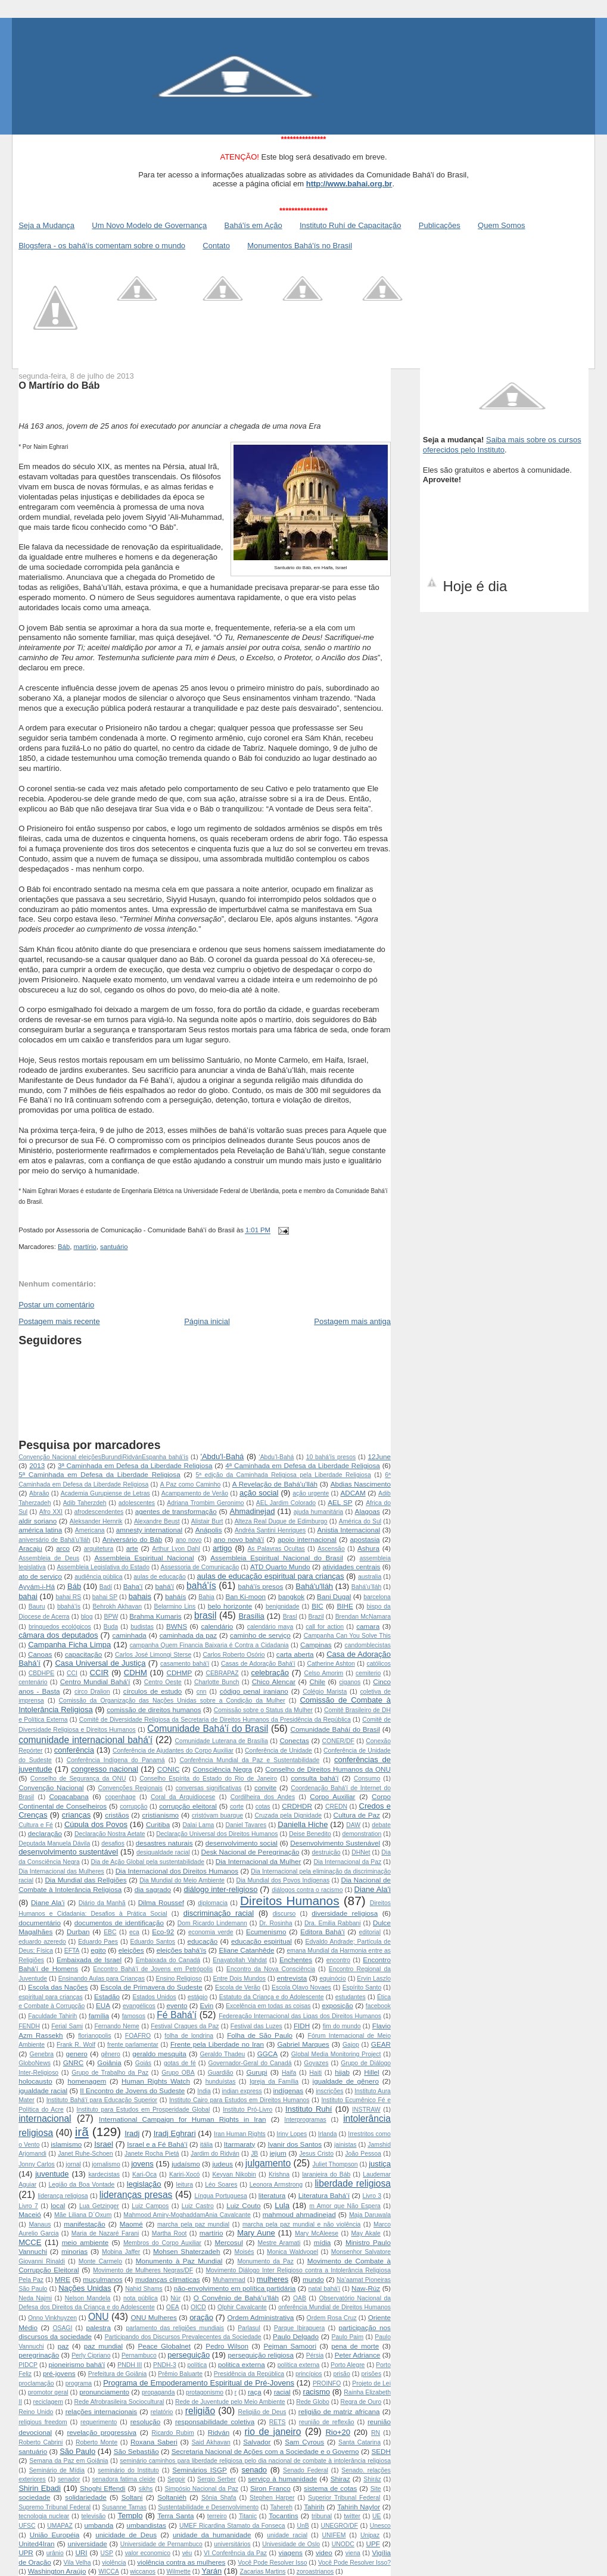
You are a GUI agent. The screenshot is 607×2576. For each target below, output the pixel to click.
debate (381, 1825)
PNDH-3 (164, 2365)
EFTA (72, 1950)
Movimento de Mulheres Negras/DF (143, 2270)
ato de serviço (40, 1576)
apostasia (365, 1539)
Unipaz (369, 2535)
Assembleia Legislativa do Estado (103, 1567)
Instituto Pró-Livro (247, 2109)
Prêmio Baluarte (180, 2374)
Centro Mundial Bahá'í (95, 1681)
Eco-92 (163, 1931)
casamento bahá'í (184, 1663)
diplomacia (213, 1903)
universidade (87, 2543)
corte (237, 1806)
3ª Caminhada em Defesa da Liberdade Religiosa (135, 1465)
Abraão (39, 1493)
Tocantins (283, 2515)
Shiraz (340, 2479)
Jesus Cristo (316, 2153)
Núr (175, 2298)
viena (352, 2553)
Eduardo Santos (153, 1941)
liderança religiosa (63, 2196)
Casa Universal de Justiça (100, 1663)
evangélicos (139, 2006)
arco (63, 1548)
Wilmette (179, 2571)
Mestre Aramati (278, 2243)
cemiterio (368, 1673)
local (58, 2205)
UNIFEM (334, 2535)
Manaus (40, 2224)
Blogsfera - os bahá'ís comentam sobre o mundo (101, 245)
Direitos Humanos (290, 1900)
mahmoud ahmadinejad (299, 2214)
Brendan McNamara (363, 1616)
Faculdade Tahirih (52, 2016)
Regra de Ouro (360, 2402)
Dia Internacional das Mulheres (61, 1871)
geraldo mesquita (159, 2053)
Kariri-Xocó (184, 2174)
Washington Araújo (57, 2571)
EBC (110, 1932)
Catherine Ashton (330, 1663)
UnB (303, 2525)
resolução (145, 2421)
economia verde (210, 1932)
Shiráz (372, 2479)
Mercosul (228, 2242)
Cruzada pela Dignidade (288, 1815)
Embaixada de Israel (89, 1959)
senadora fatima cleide (123, 2479)
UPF (372, 2543)
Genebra (42, 2054)
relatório (162, 2412)
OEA (172, 2307)
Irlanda (327, 2134)
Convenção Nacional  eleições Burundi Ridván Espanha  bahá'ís (103, 1457)
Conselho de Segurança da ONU (78, 1778)
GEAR (381, 2044)
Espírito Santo (362, 1987)
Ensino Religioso (178, 1978)
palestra (98, 2327)
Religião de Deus (262, 2412)
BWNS (176, 1626)
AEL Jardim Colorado (286, 1503)
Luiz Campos (150, 2206)
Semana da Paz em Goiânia (68, 2461)
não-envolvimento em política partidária (235, 2288)
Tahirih (314, 2507)
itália (206, 2144)
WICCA (108, 2571)
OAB (299, 2298)
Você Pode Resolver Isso (272, 2562)
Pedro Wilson (227, 2346)
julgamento (268, 2163)
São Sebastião (136, 2451)
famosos (133, 2016)
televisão (93, 2516)
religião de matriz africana (339, 2411)
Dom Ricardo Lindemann (212, 1923)
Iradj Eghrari (175, 2133)
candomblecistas (368, 1645)
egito (98, 1950)
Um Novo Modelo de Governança (149, 225)
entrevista (292, 1978)
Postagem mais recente (59, 1321)
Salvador (256, 2442)
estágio (198, 1997)
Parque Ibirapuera (299, 2328)
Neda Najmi (35, 2298)
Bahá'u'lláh (314, 1586)
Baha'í (133, 1586)
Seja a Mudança (46, 225)
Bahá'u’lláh (366, 1587)
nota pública (140, 2298)
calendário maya (270, 1626)
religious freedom (42, 2422)
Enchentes (295, 1959)
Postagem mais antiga (352, 1321)
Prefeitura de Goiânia (117, 2374)
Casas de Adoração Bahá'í (258, 1663)
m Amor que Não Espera (345, 2206)
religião (200, 2411)
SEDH (381, 2451)
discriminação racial (218, 1913)
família (99, 2015)
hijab (342, 2072)
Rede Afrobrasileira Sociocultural (119, 2402)
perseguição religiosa (261, 2355)
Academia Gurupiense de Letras (105, 1493)
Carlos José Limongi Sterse (153, 1654)
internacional (44, 2118)
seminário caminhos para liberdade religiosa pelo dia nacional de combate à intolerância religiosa (255, 2461)
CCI (72, 1673)
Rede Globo (312, 2402)
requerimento (98, 2422)
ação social (258, 1492)
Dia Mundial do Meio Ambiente (182, 1880)
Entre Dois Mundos (239, 1978)
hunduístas (221, 2081)
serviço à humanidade (282, 2479)
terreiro (217, 2516)
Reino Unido (35, 2412)
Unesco (380, 2525)
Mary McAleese (316, 2233)
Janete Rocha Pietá (151, 2153)
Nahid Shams (144, 2288)
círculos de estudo (152, 1691)
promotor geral (48, 2392)
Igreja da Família (274, 2081)
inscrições (329, 2091)
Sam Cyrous (304, 2442)
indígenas (288, 2090)
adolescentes (137, 1503)
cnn (202, 1691)
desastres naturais (164, 1843)
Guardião (221, 2072)
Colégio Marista (325, 1691)
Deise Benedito (310, 1834)
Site (376, 2489)
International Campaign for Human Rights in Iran (182, 2119)
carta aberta (295, 1654)
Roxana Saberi (154, 2442)
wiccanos (142, 2571)
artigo (222, 1548)
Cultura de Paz (357, 1815)
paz (63, 2346)
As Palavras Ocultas (275, 1548)
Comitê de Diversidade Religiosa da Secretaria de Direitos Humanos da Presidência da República (215, 1719)
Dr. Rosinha (275, 1923)
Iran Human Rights (240, 2134)
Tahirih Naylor (358, 2507)
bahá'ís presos (261, 1586)
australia (369, 1576)
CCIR (99, 1672)
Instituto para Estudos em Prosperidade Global (143, 2109)
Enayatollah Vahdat (240, 1960)
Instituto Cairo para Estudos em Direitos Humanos (239, 2100)
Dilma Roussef (161, 1902)
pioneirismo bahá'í (77, 2364)
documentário (39, 1922)
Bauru (37, 1606)
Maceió (29, 2214)
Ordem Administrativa (260, 2317)
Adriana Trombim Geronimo (205, 1503)
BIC (317, 1606)
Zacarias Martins (263, 2571)
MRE (62, 2279)
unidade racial (287, 2535)
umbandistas (146, 2525)
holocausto (35, 2081)
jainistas (345, 2144)
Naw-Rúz (365, 2288)
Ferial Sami (67, 2026)
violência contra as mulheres (181, 2562)
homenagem (86, 2081)
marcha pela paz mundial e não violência (301, 2224)
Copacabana (68, 1796)
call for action (325, 1626)
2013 (37, 1465)
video (324, 2552)
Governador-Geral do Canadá (250, 2063)
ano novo (189, 1540)
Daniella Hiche (303, 1824)
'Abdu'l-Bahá (222, 1456)
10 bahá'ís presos (331, 1457)
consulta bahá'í (314, 1778)
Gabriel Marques (303, 2044)
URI (81, 2552)
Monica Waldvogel (292, 2252)
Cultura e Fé (35, 1825)
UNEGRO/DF (338, 2525)
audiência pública (98, 1576)
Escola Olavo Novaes (301, 1987)
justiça (380, 2163)
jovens (142, 2163)
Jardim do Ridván (215, 2153)
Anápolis (208, 1530)
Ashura (368, 1548)
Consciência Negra (222, 1769)
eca (134, 1932)
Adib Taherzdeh (85, 1503)
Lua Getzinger (99, 2206)
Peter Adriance (358, 2355)
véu (187, 2553)
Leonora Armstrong (276, 2184)
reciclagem (48, 2402)
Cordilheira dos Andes (263, 1797)
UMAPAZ (60, 2525)
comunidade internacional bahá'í (85, 1740)
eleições (131, 1950)
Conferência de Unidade (278, 1750)
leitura (184, 2184)
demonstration (361, 1834)
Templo (130, 2515)
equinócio (332, 1978)
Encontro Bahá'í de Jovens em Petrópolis (153, 1969)
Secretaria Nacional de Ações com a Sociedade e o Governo (265, 2451)
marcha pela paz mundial (193, 2224)
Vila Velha (77, 2562)
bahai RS (68, 1597)
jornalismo (106, 2164)
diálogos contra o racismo (307, 1890)
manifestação (84, 2224)
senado (254, 2469)
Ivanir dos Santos (294, 2144)
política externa (299, 2365)
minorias (74, 2251)
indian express (242, 2091)
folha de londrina (188, 2035)
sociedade (34, 2497)
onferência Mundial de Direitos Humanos (334, 2307)
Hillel (371, 2072)
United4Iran (36, 2543)
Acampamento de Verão (194, 1493)
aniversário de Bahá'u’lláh (54, 1540)
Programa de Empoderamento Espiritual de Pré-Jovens (198, 2382)
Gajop (351, 2044)
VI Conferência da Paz (235, 2553)
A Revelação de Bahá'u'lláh (274, 1484)
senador (69, 2479)
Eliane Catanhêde (246, 1950)
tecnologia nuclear (43, 2516)
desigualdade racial (163, 1852)
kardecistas (104, 2174)
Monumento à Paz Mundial (179, 2261)
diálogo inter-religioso (220, 1889)
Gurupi (257, 2072)
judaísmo (186, 2164)
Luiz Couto (243, 2205)
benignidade (283, 1606)
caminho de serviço (260, 1635)
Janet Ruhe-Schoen (85, 2153)
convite (265, 1787)
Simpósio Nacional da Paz (201, 2489)
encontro (338, 1960)
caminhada (130, 1635)
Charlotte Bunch (216, 1682)
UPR (25, 2552)
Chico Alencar (273, 1681)
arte (132, 1548)
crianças (76, 1814)
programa (79, 2383)
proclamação (36, 2383)
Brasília (251, 1616)
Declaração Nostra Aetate (109, 1834)
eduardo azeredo (42, 1941)
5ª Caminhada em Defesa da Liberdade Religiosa (99, 1474)
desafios (112, 1843)
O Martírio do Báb (58, 385)
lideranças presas (136, 2195)
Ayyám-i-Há (36, 1586)
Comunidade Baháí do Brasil (335, 1729)
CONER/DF (338, 1741)
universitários (232, 2544)
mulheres (272, 2279)
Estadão (107, 1996)
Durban (78, 1931)
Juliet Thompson (335, 2164)
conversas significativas (209, 1788)
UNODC (343, 2544)
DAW (353, 1825)
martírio (84, 1246)
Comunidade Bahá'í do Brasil (207, 1728)
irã (82, 2131)
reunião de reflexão (326, 2422)
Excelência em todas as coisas (268, 2006)
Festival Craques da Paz (185, 2026)
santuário (113, 1246)
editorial (370, 1932)
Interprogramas (305, 2119)
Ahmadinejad (252, 1511)
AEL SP (340, 1502)
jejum (278, 2153)
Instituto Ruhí (308, 2108)
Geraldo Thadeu (222, 2054)
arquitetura (99, 1548)
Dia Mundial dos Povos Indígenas (282, 1880)
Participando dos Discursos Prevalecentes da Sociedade (183, 2337)
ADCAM (352, 1493)
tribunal (322, 2516)
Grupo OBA (178, 2072)
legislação (144, 2184)
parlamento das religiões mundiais (175, 2328)
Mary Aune (256, 2232)
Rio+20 (337, 2432)
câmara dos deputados (58, 1635)
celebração (270, 1672)
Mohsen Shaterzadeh (186, 2251)
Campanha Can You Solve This (347, 1635)
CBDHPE (41, 1673)
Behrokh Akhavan (116, 1606)
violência (114, 2562)
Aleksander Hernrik (96, 1521)
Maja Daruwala (370, 2215)
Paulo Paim (348, 2337)
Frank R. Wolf (76, 2044)
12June (379, 1456)
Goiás (143, 2063)
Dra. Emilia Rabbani (332, 1923)
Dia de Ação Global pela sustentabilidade (147, 1862)
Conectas (294, 1740)
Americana (90, 1530)
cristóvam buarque (217, 1815)
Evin (206, 2005)
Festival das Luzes (256, 2026)
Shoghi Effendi (103, 2488)
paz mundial (103, 2346)
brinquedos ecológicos (60, 1626)
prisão (341, 2374)
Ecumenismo (266, 1931)
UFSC (26, 2525)
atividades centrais (351, 1566)
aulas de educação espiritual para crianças (270, 1576)
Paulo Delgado (296, 2336)
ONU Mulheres (153, 2317)
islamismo (66, 2144)
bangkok (291, 1596)
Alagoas (367, 1511)
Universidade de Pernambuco (161, 2544)
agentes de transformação (176, 1511)
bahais (140, 1596)
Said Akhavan (211, 2442)
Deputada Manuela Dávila (54, 1843)
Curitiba (158, 1824)
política (197, 2365)
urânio (55, 2553)
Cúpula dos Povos (95, 1824)
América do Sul (360, 1521)
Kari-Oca (144, 2174)
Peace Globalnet (164, 2346)
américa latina (40, 1530)
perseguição (188, 2354)
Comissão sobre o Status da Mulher (263, 1710)
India (204, 2091)
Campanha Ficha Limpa (69, 1644)
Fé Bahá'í (177, 2015)
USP (107, 2553)
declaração (45, 1833)
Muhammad (229, 2280)
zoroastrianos (315, 2571)
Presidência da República (249, 2374)
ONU (98, 2317)
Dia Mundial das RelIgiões (85, 1880)
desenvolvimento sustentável (68, 1851)
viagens (291, 2552)
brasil (205, 1615)
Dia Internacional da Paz (347, 1862)
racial (282, 2392)
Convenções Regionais (130, 1788)
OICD (198, 2307)
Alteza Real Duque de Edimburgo (281, 1521)
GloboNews (34, 2063)
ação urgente (310, 1493)
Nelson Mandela (88, 2298)
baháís (175, 1596)
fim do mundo (342, 2026)
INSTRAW (366, 2109)
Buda (111, 1626)
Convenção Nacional (50, 1787)
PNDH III (129, 2365)
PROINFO (327, 2383)
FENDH (29, 2026)
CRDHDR (297, 1806)
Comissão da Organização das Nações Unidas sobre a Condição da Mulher (172, 1700)
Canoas (40, 1654)
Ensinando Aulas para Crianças (101, 1978)
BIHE (345, 1606)
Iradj (131, 2133)
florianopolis (94, 2035)
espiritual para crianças (50, 1997)
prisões (372, 2374)
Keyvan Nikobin (234, 2174)
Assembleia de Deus (48, 1558)
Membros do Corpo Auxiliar (162, 2243)
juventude (52, 2173)
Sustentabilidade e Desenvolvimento (208, 2507)
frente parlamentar (132, 2044)
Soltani (132, 2497)
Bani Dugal (334, 1596)
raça (255, 2392)
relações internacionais (102, 2411)
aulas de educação (159, 1576)
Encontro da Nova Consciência (270, 1969)
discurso (284, 1913)
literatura (272, 2195)
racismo (317, 2391)
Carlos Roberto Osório (233, 1654)
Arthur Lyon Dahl (176, 1548)
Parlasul (249, 2328)
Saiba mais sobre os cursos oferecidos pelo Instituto (502, 444)
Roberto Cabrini (40, 2442)
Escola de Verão (237, 1987)
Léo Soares (221, 2184)
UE (376, 2516)
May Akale (365, 2233)
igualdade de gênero (346, 2081)
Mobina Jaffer (121, 2252)
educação (203, 1941)
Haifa (289, 2072)
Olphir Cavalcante (242, 2307)
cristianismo (160, 1815)
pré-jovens (59, 2373)
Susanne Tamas (124, 2507)
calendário (217, 1626)
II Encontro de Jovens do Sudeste (132, 2090)
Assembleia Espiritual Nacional (144, 1558)
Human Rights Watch (156, 2081)
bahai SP (104, 1597)
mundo (313, 2279)
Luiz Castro (198, 2206)
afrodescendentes (99, 1512)
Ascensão (331, 1548)
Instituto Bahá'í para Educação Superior (101, 2100)
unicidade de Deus (126, 2534)
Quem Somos (501, 225)
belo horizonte (230, 1606)
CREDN (336, 1806)
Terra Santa (175, 2515)
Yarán (211, 2570)
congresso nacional (104, 1769)
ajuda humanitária (318, 1512)
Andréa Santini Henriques (270, 1530)
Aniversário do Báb (132, 1539)
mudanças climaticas (167, 2279)
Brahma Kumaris (155, 1616)
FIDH (302, 2025)
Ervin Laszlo (374, 1978)
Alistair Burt (207, 1521)
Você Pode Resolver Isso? (354, 2562)
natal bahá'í (325, 2288)
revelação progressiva (101, 2432)
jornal (73, 2164)
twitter (352, 2516)
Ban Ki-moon (245, 1596)
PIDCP (28, 2365)
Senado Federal (305, 2470)
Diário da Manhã (102, 1903)
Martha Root (169, 2233)
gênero (110, 2054)
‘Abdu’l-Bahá (276, 1457)
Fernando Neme (116, 2026)
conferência (74, 1750)
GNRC (73, 2062)
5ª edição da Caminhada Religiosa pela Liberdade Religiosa (283, 1475)
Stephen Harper (272, 2497)
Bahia (206, 1597)
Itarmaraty (240, 2144)
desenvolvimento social (242, 1843)
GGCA (267, 2053)
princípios (308, 2374)
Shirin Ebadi (39, 2488)
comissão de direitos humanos (154, 1709)
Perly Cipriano (90, 2355)
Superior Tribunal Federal (344, 2497)
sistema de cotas (330, 2488)
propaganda (158, 2392)
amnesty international (149, 1530)
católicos (378, 1663)
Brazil (316, 1616)
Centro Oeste (163, 1682)
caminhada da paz (188, 1635)
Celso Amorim (323, 1673)
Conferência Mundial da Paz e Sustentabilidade (249, 1760)
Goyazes (316, 2063)
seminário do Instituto (128, 2470)
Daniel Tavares (245, 1825)
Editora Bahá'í (322, 1931)
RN (375, 2433)
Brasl (290, 1616)
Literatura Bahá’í (324, 2195)
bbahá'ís (68, 1606)
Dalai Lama (198, 1825)
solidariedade (86, 2497)
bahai (28, 1596)
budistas (142, 1626)
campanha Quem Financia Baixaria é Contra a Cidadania (209, 1645)
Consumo (367, 1778)
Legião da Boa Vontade (82, 2184)
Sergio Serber (216, 2479)
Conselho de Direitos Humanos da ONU (328, 1769)
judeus (223, 2164)
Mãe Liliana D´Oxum (82, 2215)
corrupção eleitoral (188, 1806)
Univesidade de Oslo (291, 2544)
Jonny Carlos (36, 2164)
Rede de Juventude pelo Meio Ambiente (230, 2402)
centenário (33, 1682)
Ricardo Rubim (173, 2433)
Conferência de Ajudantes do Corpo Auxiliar (173, 1750)
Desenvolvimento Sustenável (335, 1843)
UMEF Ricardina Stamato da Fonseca (232, 2525)
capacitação (83, 1654)
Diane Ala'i (372, 1889)
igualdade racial (42, 2090)
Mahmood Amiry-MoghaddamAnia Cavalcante (186, 2215)
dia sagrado (153, 1889)
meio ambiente (85, 2242)
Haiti (315, 2072)
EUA (103, 2005)
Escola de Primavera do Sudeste (152, 1987)
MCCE (29, 2242)
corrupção (133, 1806)
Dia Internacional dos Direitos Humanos (177, 1871)
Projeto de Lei (371, 2383)
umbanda (99, 2525)
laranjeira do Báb (326, 2174)
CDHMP (179, 1672)
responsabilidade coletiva (214, 2421)
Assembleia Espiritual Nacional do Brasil (276, 1558)
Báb (64, 1246)
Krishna (279, 2174)
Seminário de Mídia (57, 2470)
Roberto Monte (96, 2442)
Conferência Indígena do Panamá (116, 1760)
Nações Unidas (84, 2288)
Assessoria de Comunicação (200, 1567)
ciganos (349, 1682)
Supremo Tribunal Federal (54, 2507)
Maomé (131, 2224)
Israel (103, 2144)
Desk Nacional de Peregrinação (250, 1852)
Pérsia (314, 2355)
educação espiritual (261, 1941)
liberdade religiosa (353, 2183)
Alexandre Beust (157, 1521)
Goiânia (109, 2062)
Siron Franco (270, 2488)
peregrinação (38, 2355)
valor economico (147, 2553)
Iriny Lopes (291, 2134)
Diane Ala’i (48, 1902)
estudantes (350, 1997)
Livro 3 (371, 2196)
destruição (326, 1852)
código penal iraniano (254, 1691)
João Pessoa (363, 2153)
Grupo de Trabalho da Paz (109, 2072)
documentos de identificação (119, 1922)
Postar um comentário (56, 1304)
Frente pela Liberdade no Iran (217, 2044)
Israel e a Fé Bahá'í (157, 2144)
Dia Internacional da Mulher (258, 1861)
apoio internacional (307, 1539)
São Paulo (77, 2451)
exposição (337, 2005)
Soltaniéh (171, 2497)
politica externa (241, 2364)
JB (254, 2153)
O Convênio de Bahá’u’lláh (236, 2298)
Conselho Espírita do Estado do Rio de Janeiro (208, 1778)
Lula (282, 2205)
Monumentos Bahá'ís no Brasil (299, 245)
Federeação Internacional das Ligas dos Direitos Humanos (300, 2016)
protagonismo (204, 2392)
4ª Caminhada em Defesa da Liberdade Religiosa (302, 1465)
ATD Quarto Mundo (280, 1566)
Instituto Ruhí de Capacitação (350, 225)
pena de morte (355, 2346)
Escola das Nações (58, 1987)
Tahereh (281, 2507)
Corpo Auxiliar (332, 1796)
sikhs (146, 2489)
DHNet (360, 1852)
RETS (277, 2422)
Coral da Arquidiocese (183, 1797)
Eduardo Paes (98, 1941)
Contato (216, 245)
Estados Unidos (154, 1997)
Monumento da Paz (265, 2261)
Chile (317, 1681)
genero (76, 2053)
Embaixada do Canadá (168, 1960)
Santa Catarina (359, 2442)
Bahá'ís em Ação (253, 225)
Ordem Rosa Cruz (332, 2318)
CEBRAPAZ (222, 1673)
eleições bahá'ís (182, 1950)
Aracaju (30, 1548)
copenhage (120, 1797)
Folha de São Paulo (259, 2035)
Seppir (176, 2479)
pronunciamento (104, 2392)
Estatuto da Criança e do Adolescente (271, 1997)
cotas (263, 1806)
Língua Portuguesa (221, 2196)
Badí (105, 1587)
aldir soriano (37, 1521)
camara (367, 1626)
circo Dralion (92, 1691)
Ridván (218, 2432)
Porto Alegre (348, 2365)
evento (176, 2005)
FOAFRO (138, 2035)
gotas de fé (180, 2063)
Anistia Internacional (348, 1530)
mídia (322, 2242)
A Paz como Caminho (190, 1484)
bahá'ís (201, 1586)
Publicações (439, 225)
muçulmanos (102, 2279)
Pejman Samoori (289, 2346)
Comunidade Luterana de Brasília (221, 1741)
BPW (111, 1616)
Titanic (248, 2516)
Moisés (244, 2252)
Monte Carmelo (100, 2261)
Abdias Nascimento (361, 1484)
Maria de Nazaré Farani (105, 2233)
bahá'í (164, 1586)
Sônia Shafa (218, 2497)
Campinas (316, 1644)
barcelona (377, 1597)
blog (87, 1616)
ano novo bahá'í (239, 1539)
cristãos (117, 1815)
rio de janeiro (273, 2432)
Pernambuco (139, 2355)
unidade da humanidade (212, 2534)
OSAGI (62, 2328)
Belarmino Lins (174, 1606)
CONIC (168, 1769)
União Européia (55, 2534)
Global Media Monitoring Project (336, 2054)
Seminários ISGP (199, 2470)
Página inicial (207, 1321)
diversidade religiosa (345, 1913)
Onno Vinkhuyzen (52, 2318)
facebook (378, 2006)
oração (201, 2317)
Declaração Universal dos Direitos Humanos (217, 1834)
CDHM (135, 1672)
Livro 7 (28, 2206)
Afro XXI (51, 1512)
